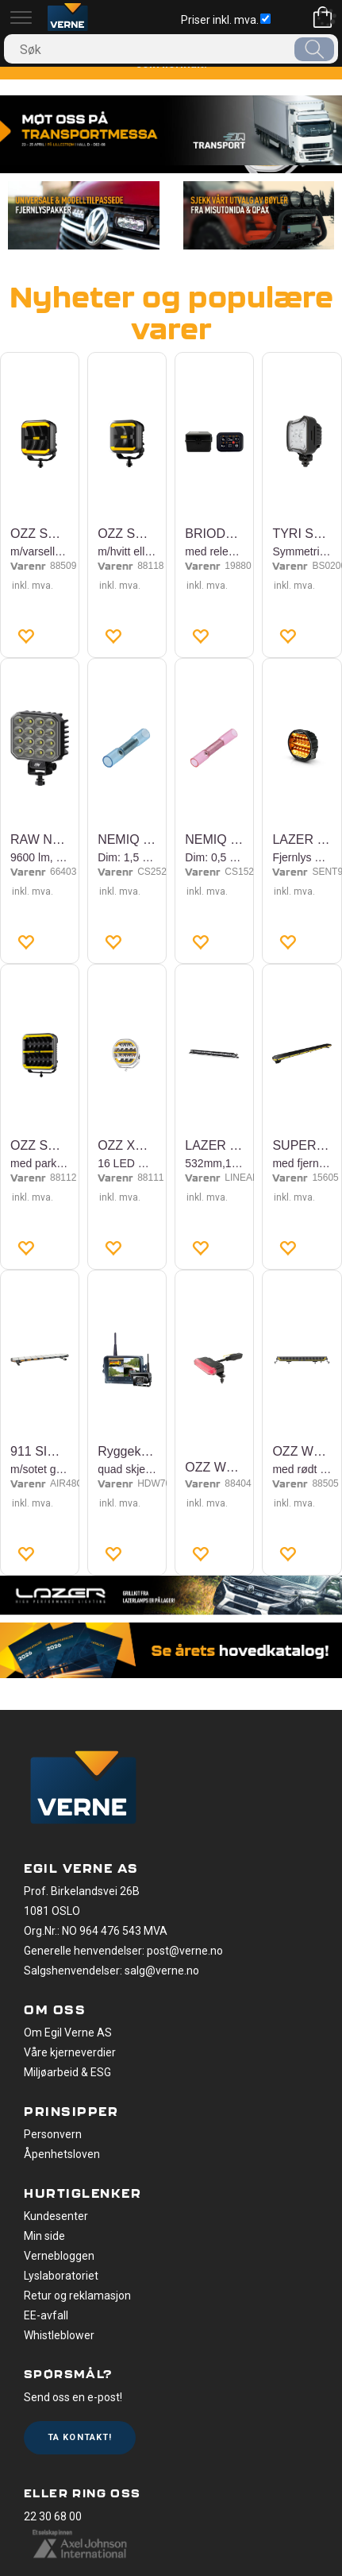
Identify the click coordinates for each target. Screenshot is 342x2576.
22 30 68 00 (53, 2516)
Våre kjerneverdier (70, 2052)
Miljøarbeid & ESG (67, 2072)
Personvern (53, 2134)
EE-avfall (46, 2315)
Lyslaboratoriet (61, 2275)
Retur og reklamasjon (77, 2295)
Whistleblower (59, 2335)
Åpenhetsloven (62, 2154)
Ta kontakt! (80, 2437)
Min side (44, 2236)
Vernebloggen (59, 2255)
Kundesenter (56, 2216)
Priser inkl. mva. (226, 20)
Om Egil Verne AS (68, 2032)
